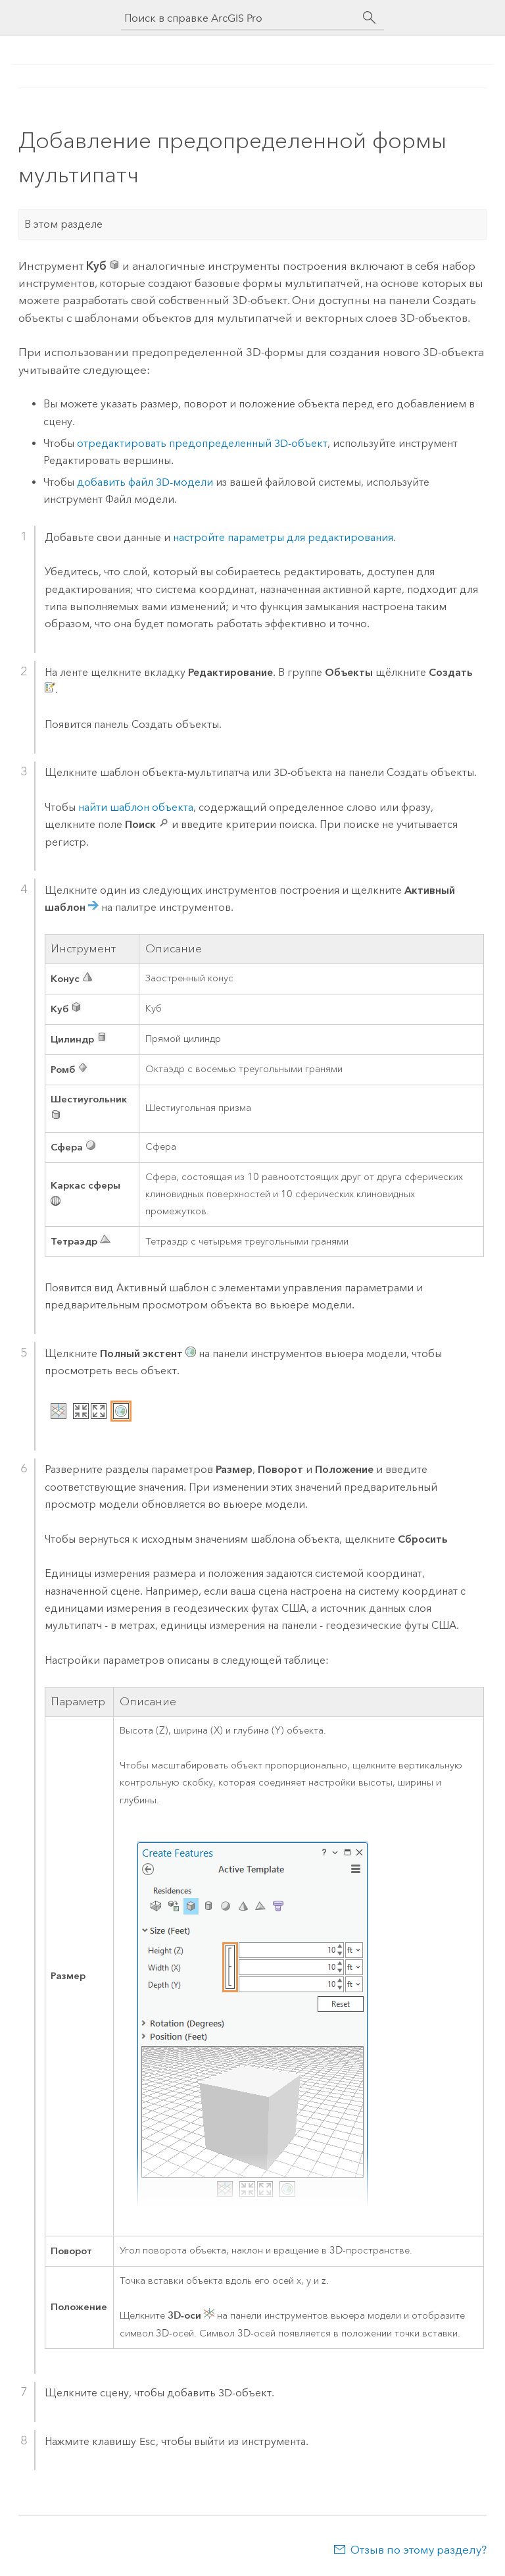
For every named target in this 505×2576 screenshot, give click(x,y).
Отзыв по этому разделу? (418, 2549)
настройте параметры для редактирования (283, 537)
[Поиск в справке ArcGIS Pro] (239, 18)
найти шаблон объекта (135, 807)
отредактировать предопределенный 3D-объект (202, 443)
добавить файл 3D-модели (145, 482)
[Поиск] (369, 17)
